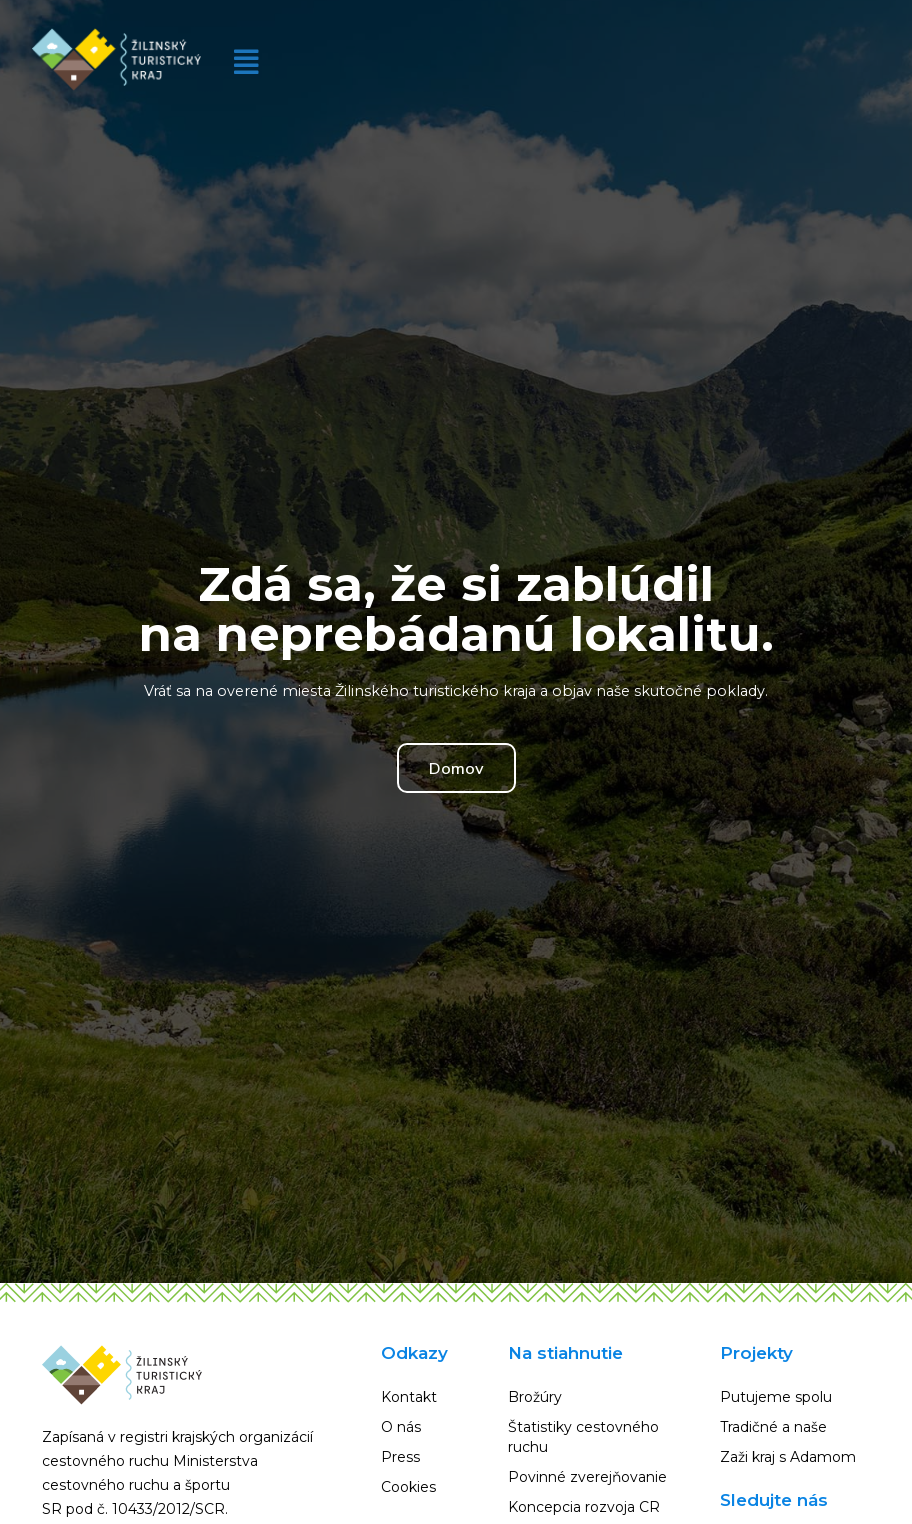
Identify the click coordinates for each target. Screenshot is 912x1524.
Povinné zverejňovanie (587, 1477)
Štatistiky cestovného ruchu (583, 1437)
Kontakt (409, 1397)
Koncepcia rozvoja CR (584, 1507)
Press (400, 1457)
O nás (401, 1427)
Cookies (408, 1487)
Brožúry (535, 1397)
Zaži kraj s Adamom (788, 1457)
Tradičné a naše (773, 1427)
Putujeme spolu (776, 1397)
